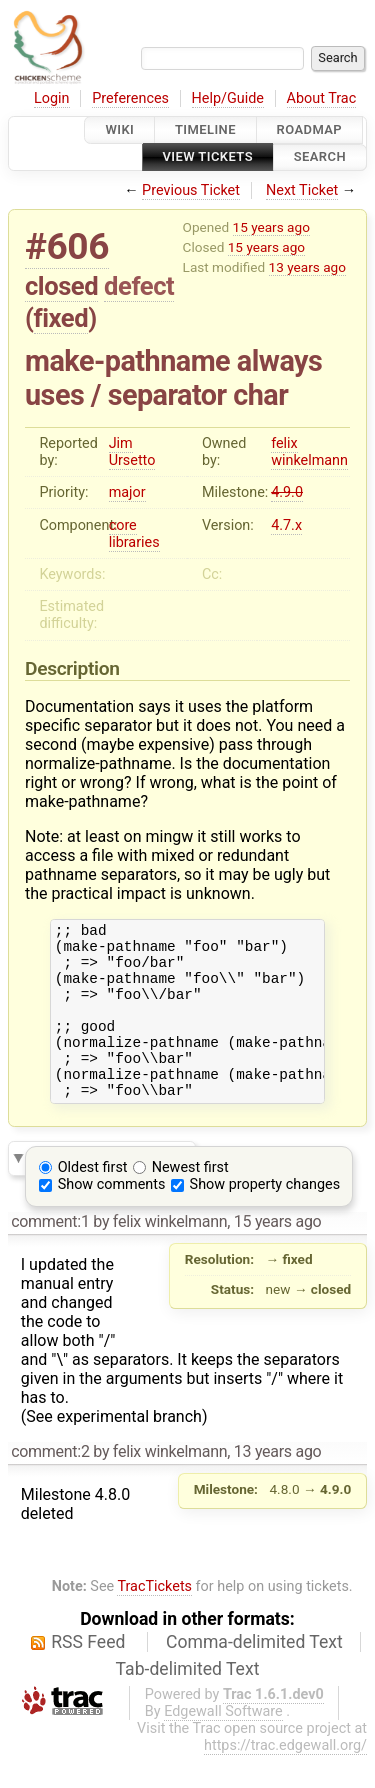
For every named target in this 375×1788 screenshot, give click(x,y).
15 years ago (271, 227)
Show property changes (265, 1217)
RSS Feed (88, 1675)
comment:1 (50, 1254)
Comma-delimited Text (254, 1675)
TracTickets (154, 1619)
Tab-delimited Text (188, 1702)
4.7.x (286, 525)
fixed (61, 318)
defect (139, 286)
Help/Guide (228, 98)
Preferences (130, 98)
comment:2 (50, 1484)
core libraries (134, 534)
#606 (67, 246)
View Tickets (208, 157)
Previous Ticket (191, 190)
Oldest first (93, 1200)
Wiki (119, 129)
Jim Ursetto (132, 452)
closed (61, 286)
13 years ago (307, 267)
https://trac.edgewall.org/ (285, 1778)
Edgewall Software (223, 1744)
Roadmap (310, 129)
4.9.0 (287, 492)
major (127, 492)
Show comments (112, 1217)
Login (52, 98)
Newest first (190, 1200)
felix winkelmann (309, 452)
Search (320, 157)
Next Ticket (302, 190)
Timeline (205, 129)
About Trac (322, 98)
